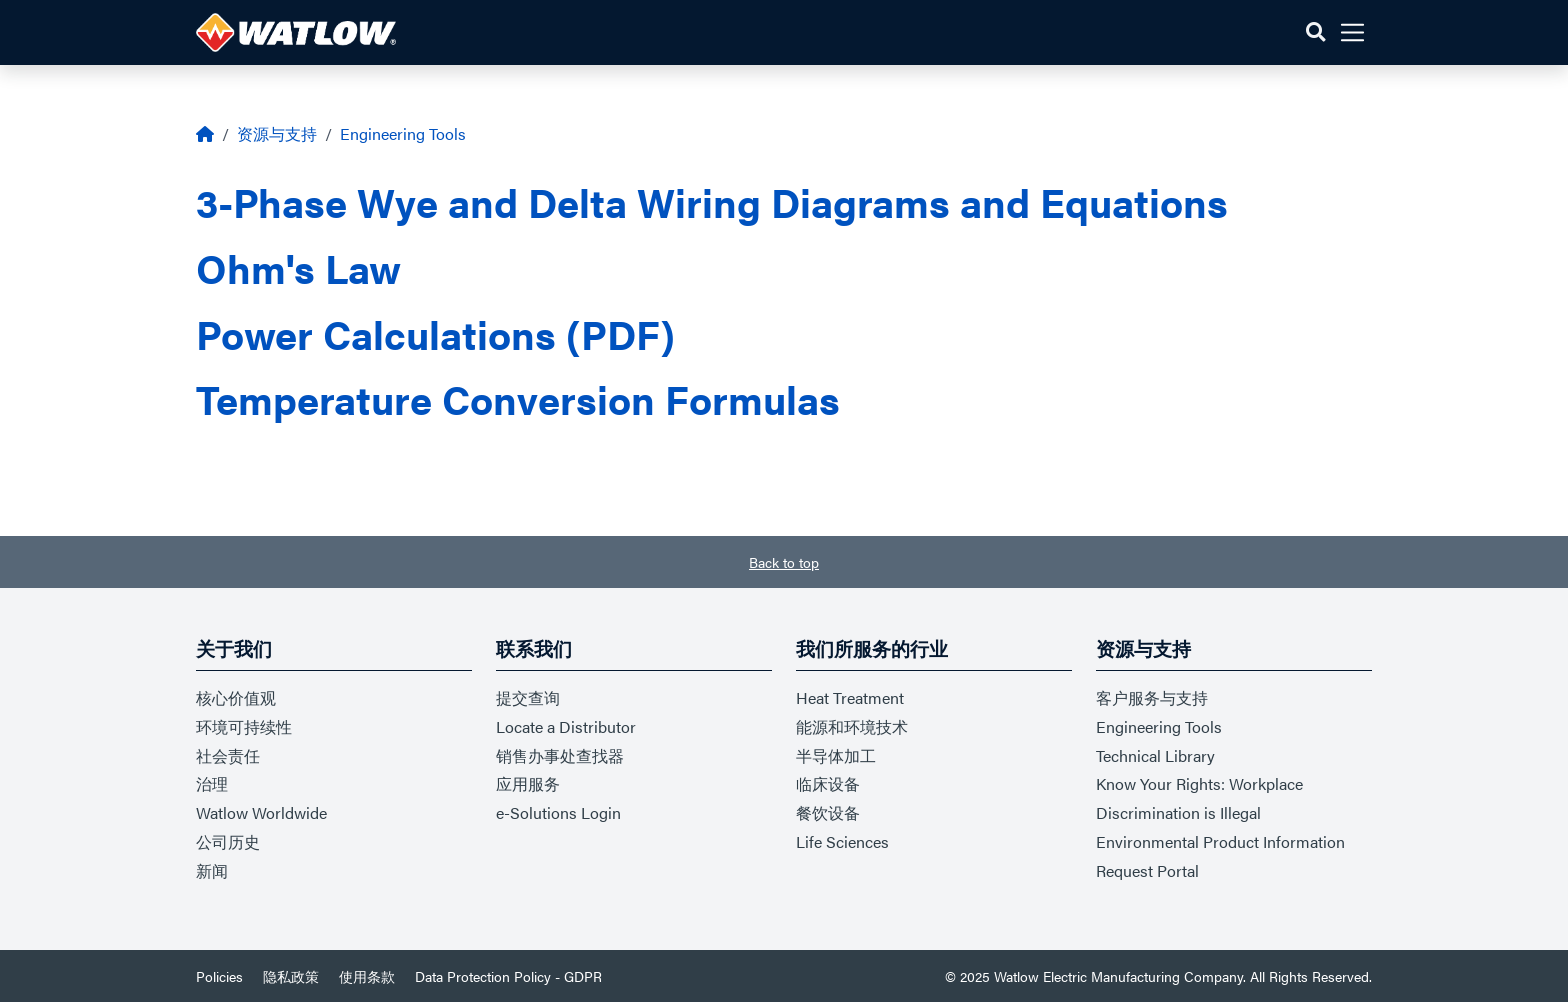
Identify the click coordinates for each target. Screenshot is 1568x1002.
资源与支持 (277, 133)
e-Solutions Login (558, 812)
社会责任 (228, 755)
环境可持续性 (244, 726)
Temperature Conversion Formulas (518, 398)
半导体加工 (836, 755)
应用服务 (528, 783)
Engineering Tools (403, 133)
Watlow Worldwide (261, 812)
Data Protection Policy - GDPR (508, 976)
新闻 (212, 870)
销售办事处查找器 (560, 755)
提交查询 (528, 697)
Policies (219, 976)
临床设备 (828, 783)
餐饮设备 (828, 812)
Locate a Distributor (566, 726)
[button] (1315, 32)
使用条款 (367, 976)
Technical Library (1155, 755)
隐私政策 (291, 976)
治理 (212, 783)
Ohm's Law (298, 267)
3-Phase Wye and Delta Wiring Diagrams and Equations (712, 201)
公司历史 (228, 841)
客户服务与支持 (1152, 697)
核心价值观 (236, 697)
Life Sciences (842, 841)
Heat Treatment (850, 697)
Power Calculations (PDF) (435, 333)
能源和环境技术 (852, 726)
